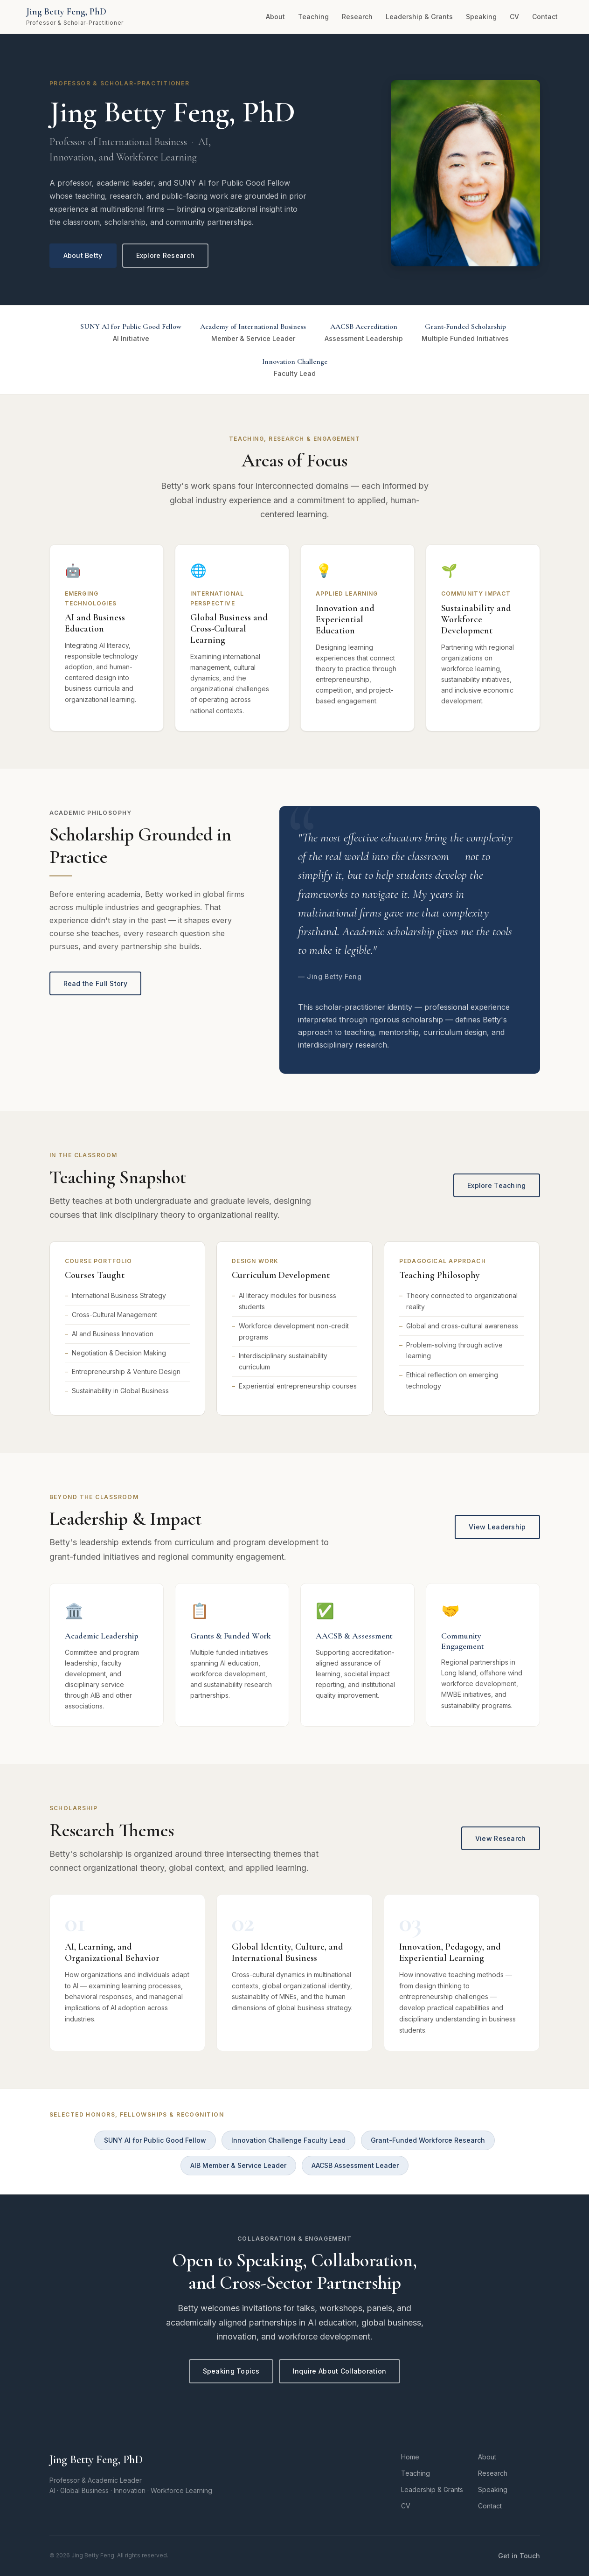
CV (514, 17)
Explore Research (165, 255)
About (275, 17)
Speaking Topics (231, 2371)
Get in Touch (519, 2556)
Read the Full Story (95, 983)
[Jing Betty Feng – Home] (75, 17)
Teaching (313, 17)
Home (410, 2457)
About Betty (83, 255)
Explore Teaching (496, 1185)
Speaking (481, 17)
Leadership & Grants (419, 17)
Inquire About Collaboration (340, 2371)
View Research (500, 1838)
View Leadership (497, 1527)
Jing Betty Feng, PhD (96, 2459)
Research (357, 17)
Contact (545, 17)
